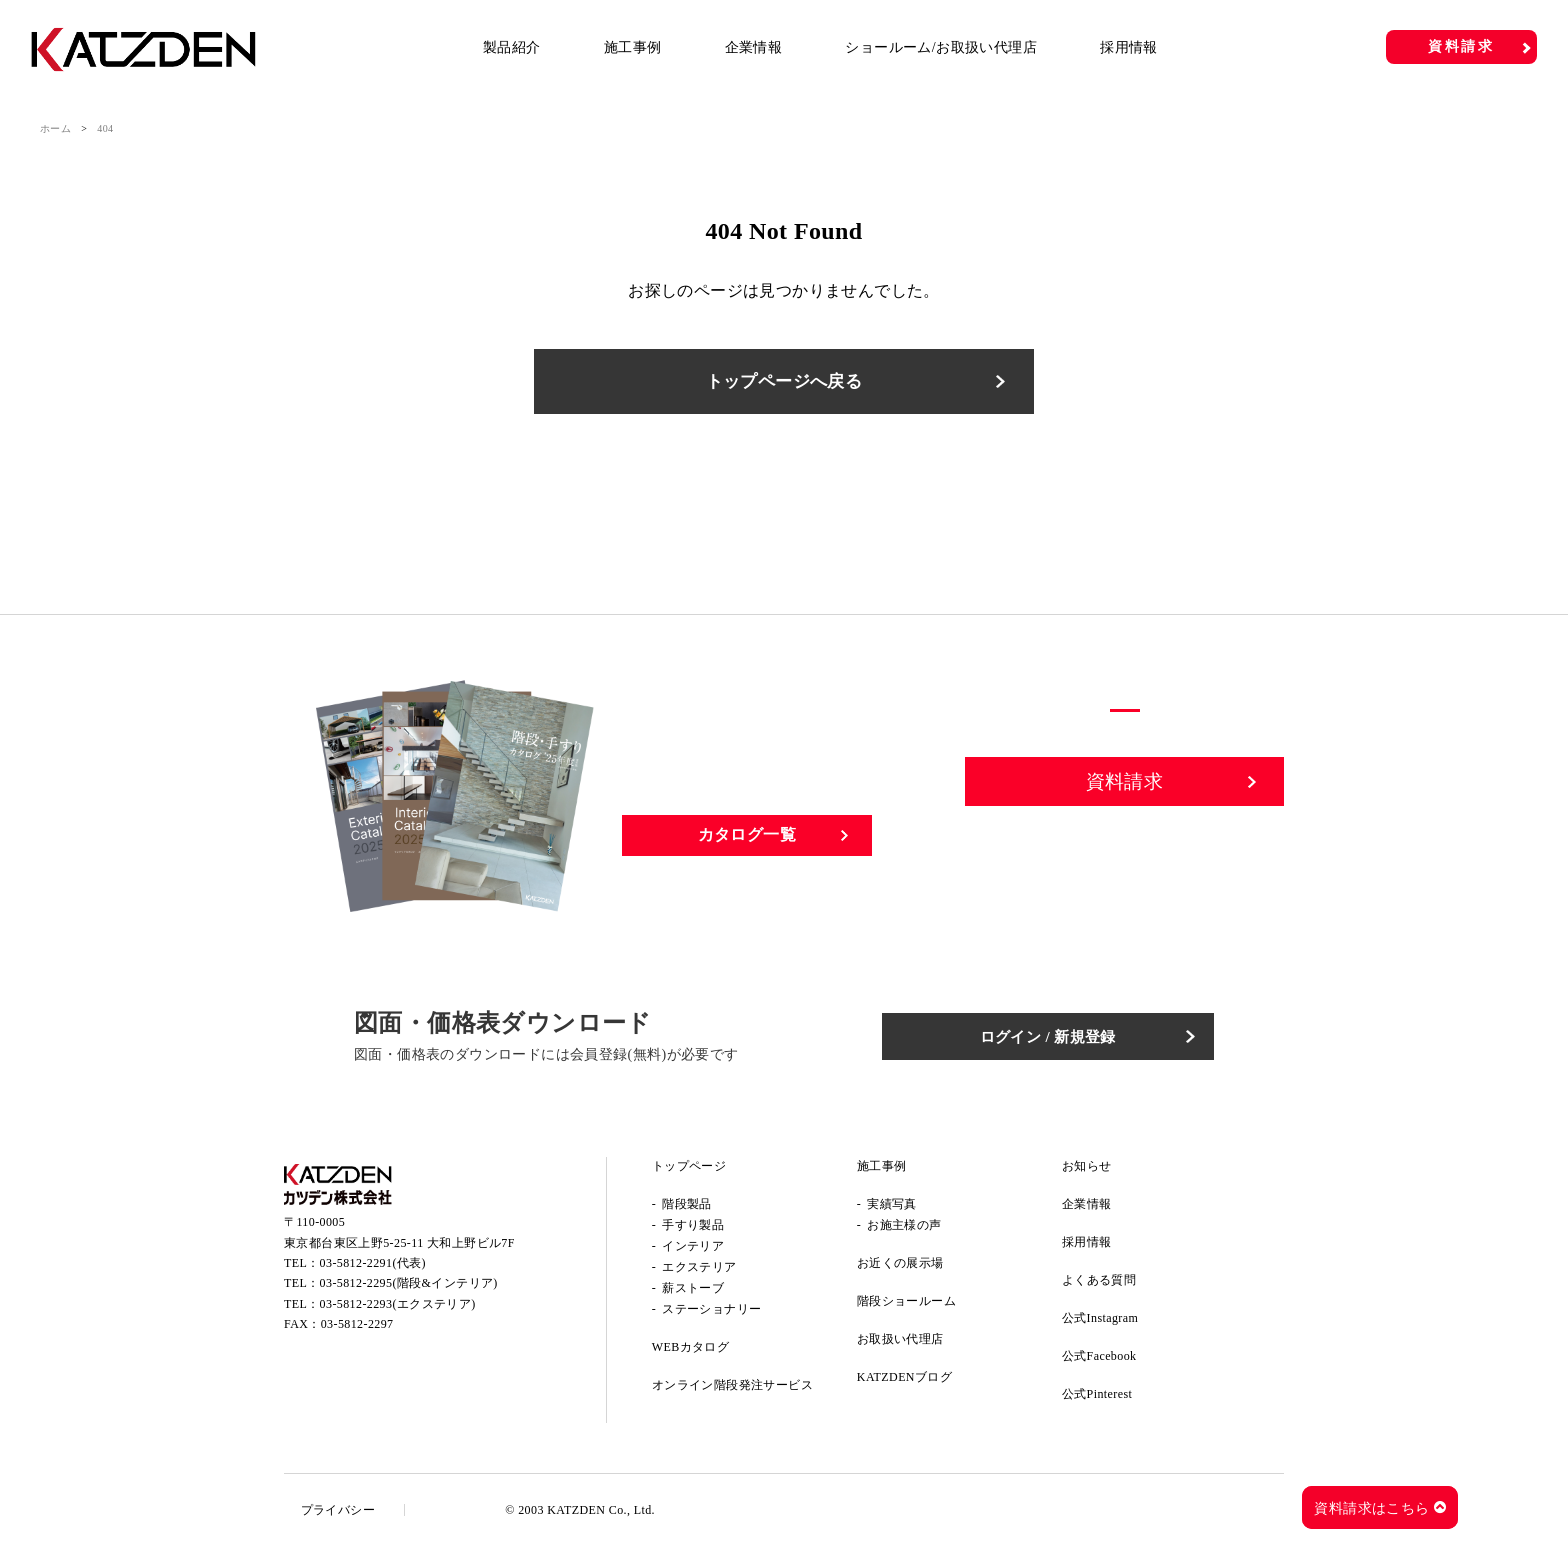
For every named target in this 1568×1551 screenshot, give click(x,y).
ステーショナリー (711, 1314)
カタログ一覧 (747, 839)
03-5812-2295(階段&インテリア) (409, 1293)
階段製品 (687, 1209)
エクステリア (699, 1272)
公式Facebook (1099, 1361)
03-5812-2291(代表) (373, 1272)
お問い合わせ (1125, 857)
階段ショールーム (906, 1306)
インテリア (693, 1251)
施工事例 (633, 47)
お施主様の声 (904, 1230)
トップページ (689, 1171)
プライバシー (341, 1515)
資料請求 (1461, 46)
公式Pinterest (1097, 1399)
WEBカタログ (690, 1352)
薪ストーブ (693, 1293)
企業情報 (754, 47)
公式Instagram (1100, 1323)
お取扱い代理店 (900, 1344)
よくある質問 (1099, 1285)
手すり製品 (693, 1230)
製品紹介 (512, 47)
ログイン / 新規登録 (1064, 1040)
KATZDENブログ (904, 1382)
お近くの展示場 (900, 1268)
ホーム (55, 128)
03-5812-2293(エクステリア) (398, 1313)
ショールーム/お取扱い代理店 (941, 47)
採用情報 (1129, 47)
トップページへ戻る (784, 384)
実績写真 (892, 1209)
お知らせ (1087, 1171)
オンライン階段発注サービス (732, 1390)
